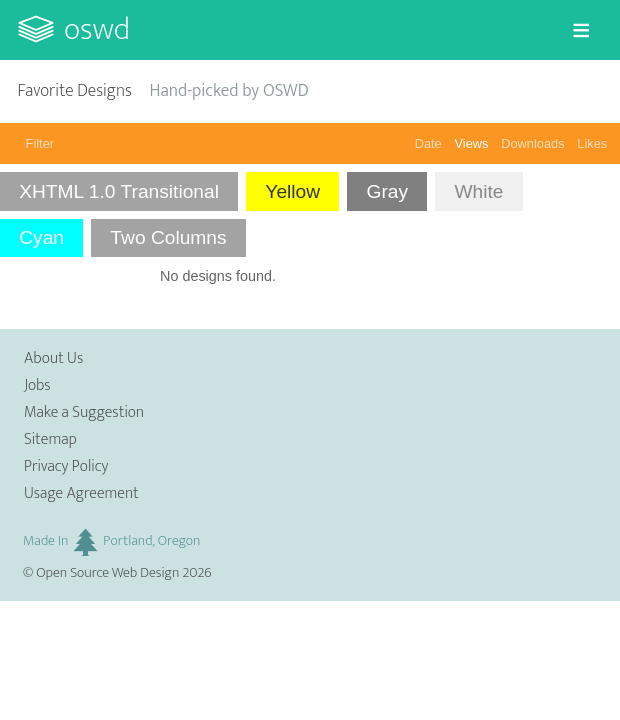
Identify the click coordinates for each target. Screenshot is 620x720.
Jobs (37, 385)
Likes (592, 143)
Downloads (532, 143)
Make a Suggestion (84, 412)
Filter (40, 143)
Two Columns (168, 237)
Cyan (41, 237)
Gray (387, 191)
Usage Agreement (81, 493)
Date (428, 143)
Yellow (292, 191)
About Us (53, 358)
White (478, 191)
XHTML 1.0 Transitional (119, 191)
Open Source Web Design (107, 573)
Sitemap (50, 439)
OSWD (97, 29)
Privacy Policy (66, 466)
